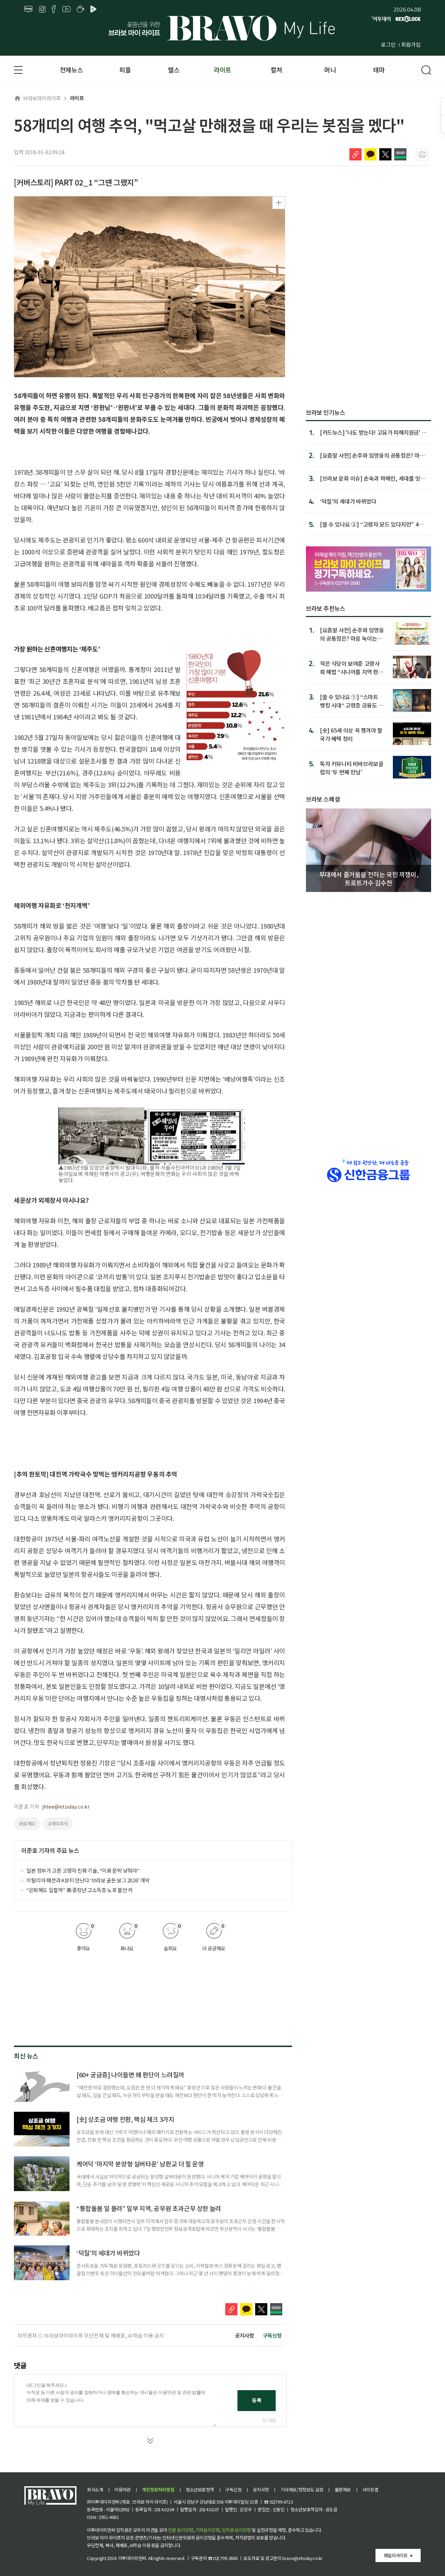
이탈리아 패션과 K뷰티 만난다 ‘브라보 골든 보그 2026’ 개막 (88, 1880)
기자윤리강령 (207, 2530)
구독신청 (272, 2335)
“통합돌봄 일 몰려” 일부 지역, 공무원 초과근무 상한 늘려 (148, 2208)
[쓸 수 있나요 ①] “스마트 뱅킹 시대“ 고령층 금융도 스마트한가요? (351, 701)
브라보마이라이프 (37, 98)
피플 (125, 69)
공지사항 (244, 2335)
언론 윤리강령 (180, 2530)
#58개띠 (27, 1823)
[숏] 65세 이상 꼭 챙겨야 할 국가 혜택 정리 (351, 734)
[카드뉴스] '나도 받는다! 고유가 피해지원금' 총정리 (373, 432)
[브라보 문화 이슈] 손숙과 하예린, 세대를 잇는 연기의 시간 (372, 478)
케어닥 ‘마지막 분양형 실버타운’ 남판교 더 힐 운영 (140, 2163)
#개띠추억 (58, 1823)
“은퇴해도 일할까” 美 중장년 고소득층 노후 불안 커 (79, 1890)
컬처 (276, 69)
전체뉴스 (71, 69)
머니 (330, 69)
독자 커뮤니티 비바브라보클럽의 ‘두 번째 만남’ (351, 767)
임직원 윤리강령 (236, 2530)
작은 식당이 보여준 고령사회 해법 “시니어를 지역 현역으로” (351, 667)
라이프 (222, 69)
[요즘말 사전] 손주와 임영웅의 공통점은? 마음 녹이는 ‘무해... (372, 455)
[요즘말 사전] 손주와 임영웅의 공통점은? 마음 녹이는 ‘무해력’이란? (352, 634)
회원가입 (411, 44)
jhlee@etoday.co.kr (66, 1806)
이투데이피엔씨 (132, 2558)
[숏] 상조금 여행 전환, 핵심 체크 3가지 (125, 2119)
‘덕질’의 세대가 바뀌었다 (108, 2252)
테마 (379, 69)
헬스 (173, 69)
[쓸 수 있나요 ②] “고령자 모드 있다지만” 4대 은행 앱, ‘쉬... (371, 524)
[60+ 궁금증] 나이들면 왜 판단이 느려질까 (130, 2074)
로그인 (388, 44)
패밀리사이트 (395, 2555)
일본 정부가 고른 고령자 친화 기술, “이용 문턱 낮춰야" (82, 1870)
